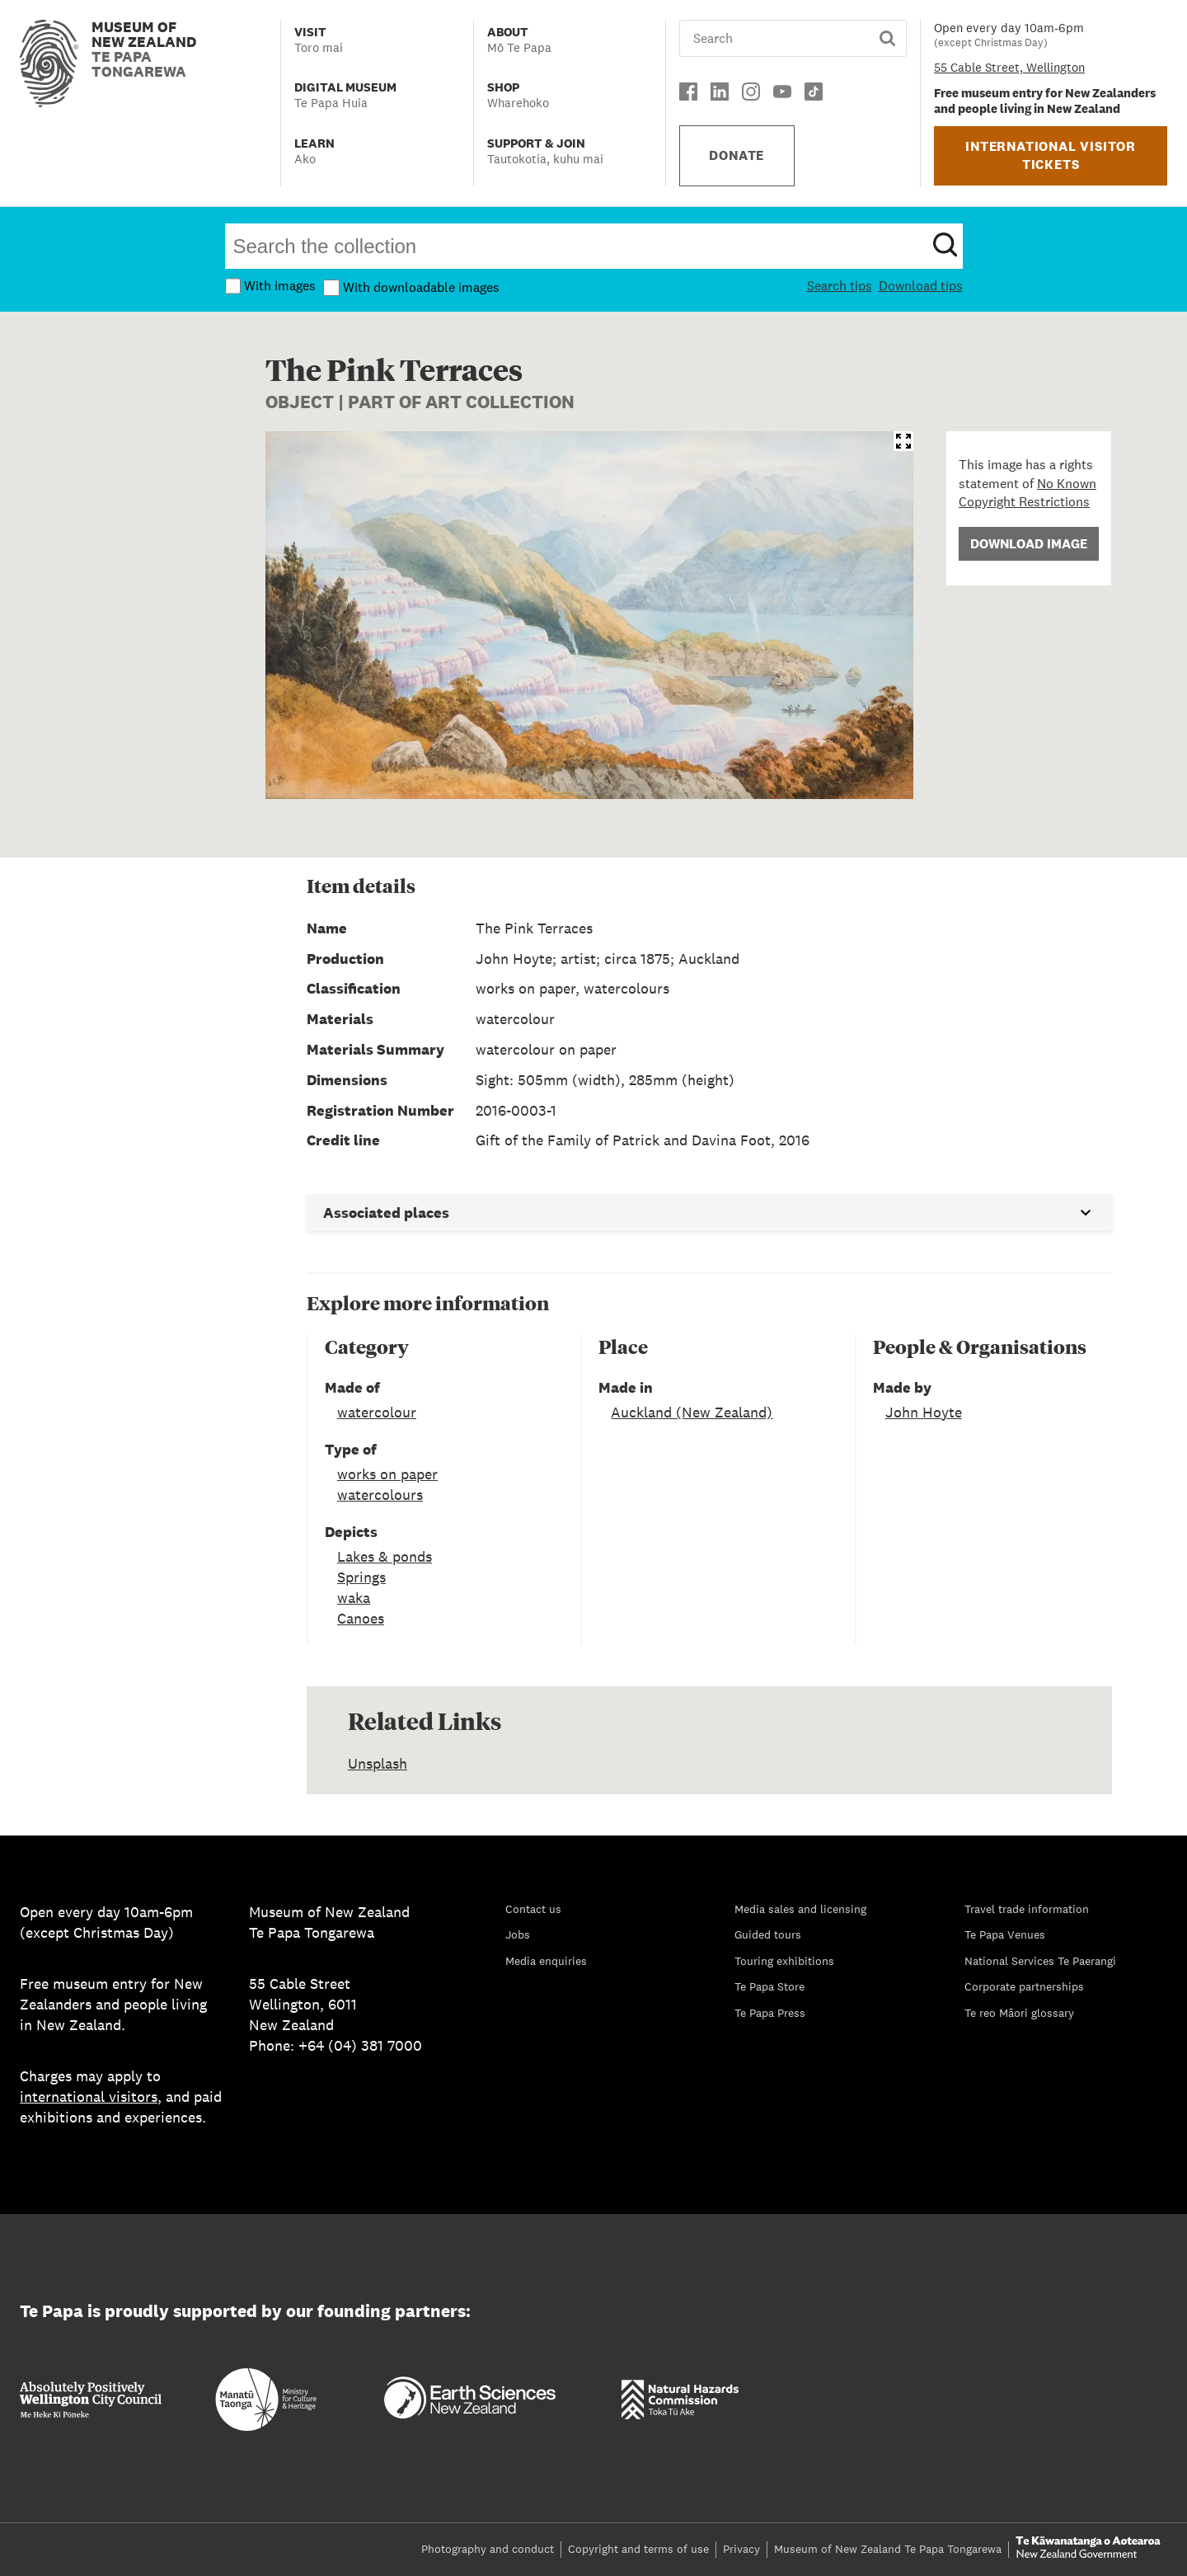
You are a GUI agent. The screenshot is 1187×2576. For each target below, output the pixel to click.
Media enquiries (546, 1960)
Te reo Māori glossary (1019, 2012)
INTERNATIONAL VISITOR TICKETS (1050, 155)
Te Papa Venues (1004, 1934)
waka (353, 1597)
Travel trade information (1026, 1908)
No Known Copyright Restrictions (1027, 493)
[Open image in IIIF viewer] (903, 441)
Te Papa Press (769, 2012)
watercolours (380, 1494)
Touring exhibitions (784, 1960)
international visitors (88, 2096)
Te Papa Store (769, 1986)
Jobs (517, 1934)
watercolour (376, 1412)
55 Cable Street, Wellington (1009, 67)
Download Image (1028, 543)
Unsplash (377, 1763)
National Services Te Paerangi (1040, 1960)
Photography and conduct (487, 2548)
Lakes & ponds (384, 1556)
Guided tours (767, 1934)
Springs (361, 1577)
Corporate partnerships (1024, 1986)
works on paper (387, 1473)
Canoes (360, 1618)
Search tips (839, 285)
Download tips (921, 285)
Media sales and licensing (800, 1908)
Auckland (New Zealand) (691, 1412)
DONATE (736, 155)
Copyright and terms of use (638, 2548)
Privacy (741, 2548)
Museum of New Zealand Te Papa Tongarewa (888, 2548)
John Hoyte (923, 1412)
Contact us (533, 1908)
